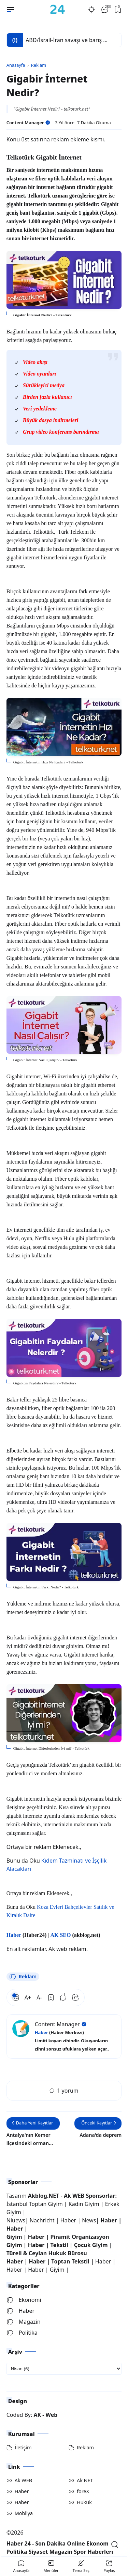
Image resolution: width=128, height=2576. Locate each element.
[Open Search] (115, 2544)
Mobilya (24, 2508)
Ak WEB (23, 2475)
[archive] (64, 2364)
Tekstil (59, 2240)
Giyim (14, 2232)
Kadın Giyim (84, 2199)
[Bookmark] (50, 1992)
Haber (68, 2215)
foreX (83, 2486)
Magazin (23, 2317)
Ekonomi (23, 2295)
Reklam (23, 1971)
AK (37, 2410)
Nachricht (43, 2215)
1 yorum (64, 2086)
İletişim (23, 2442)
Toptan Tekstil (70, 2256)
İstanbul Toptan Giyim (34, 2199)
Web (52, 2410)
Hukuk (84, 2497)
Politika (22, 2328)
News (89, 2215)
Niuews (15, 2215)
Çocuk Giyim (91, 2240)
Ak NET (85, 2475)
